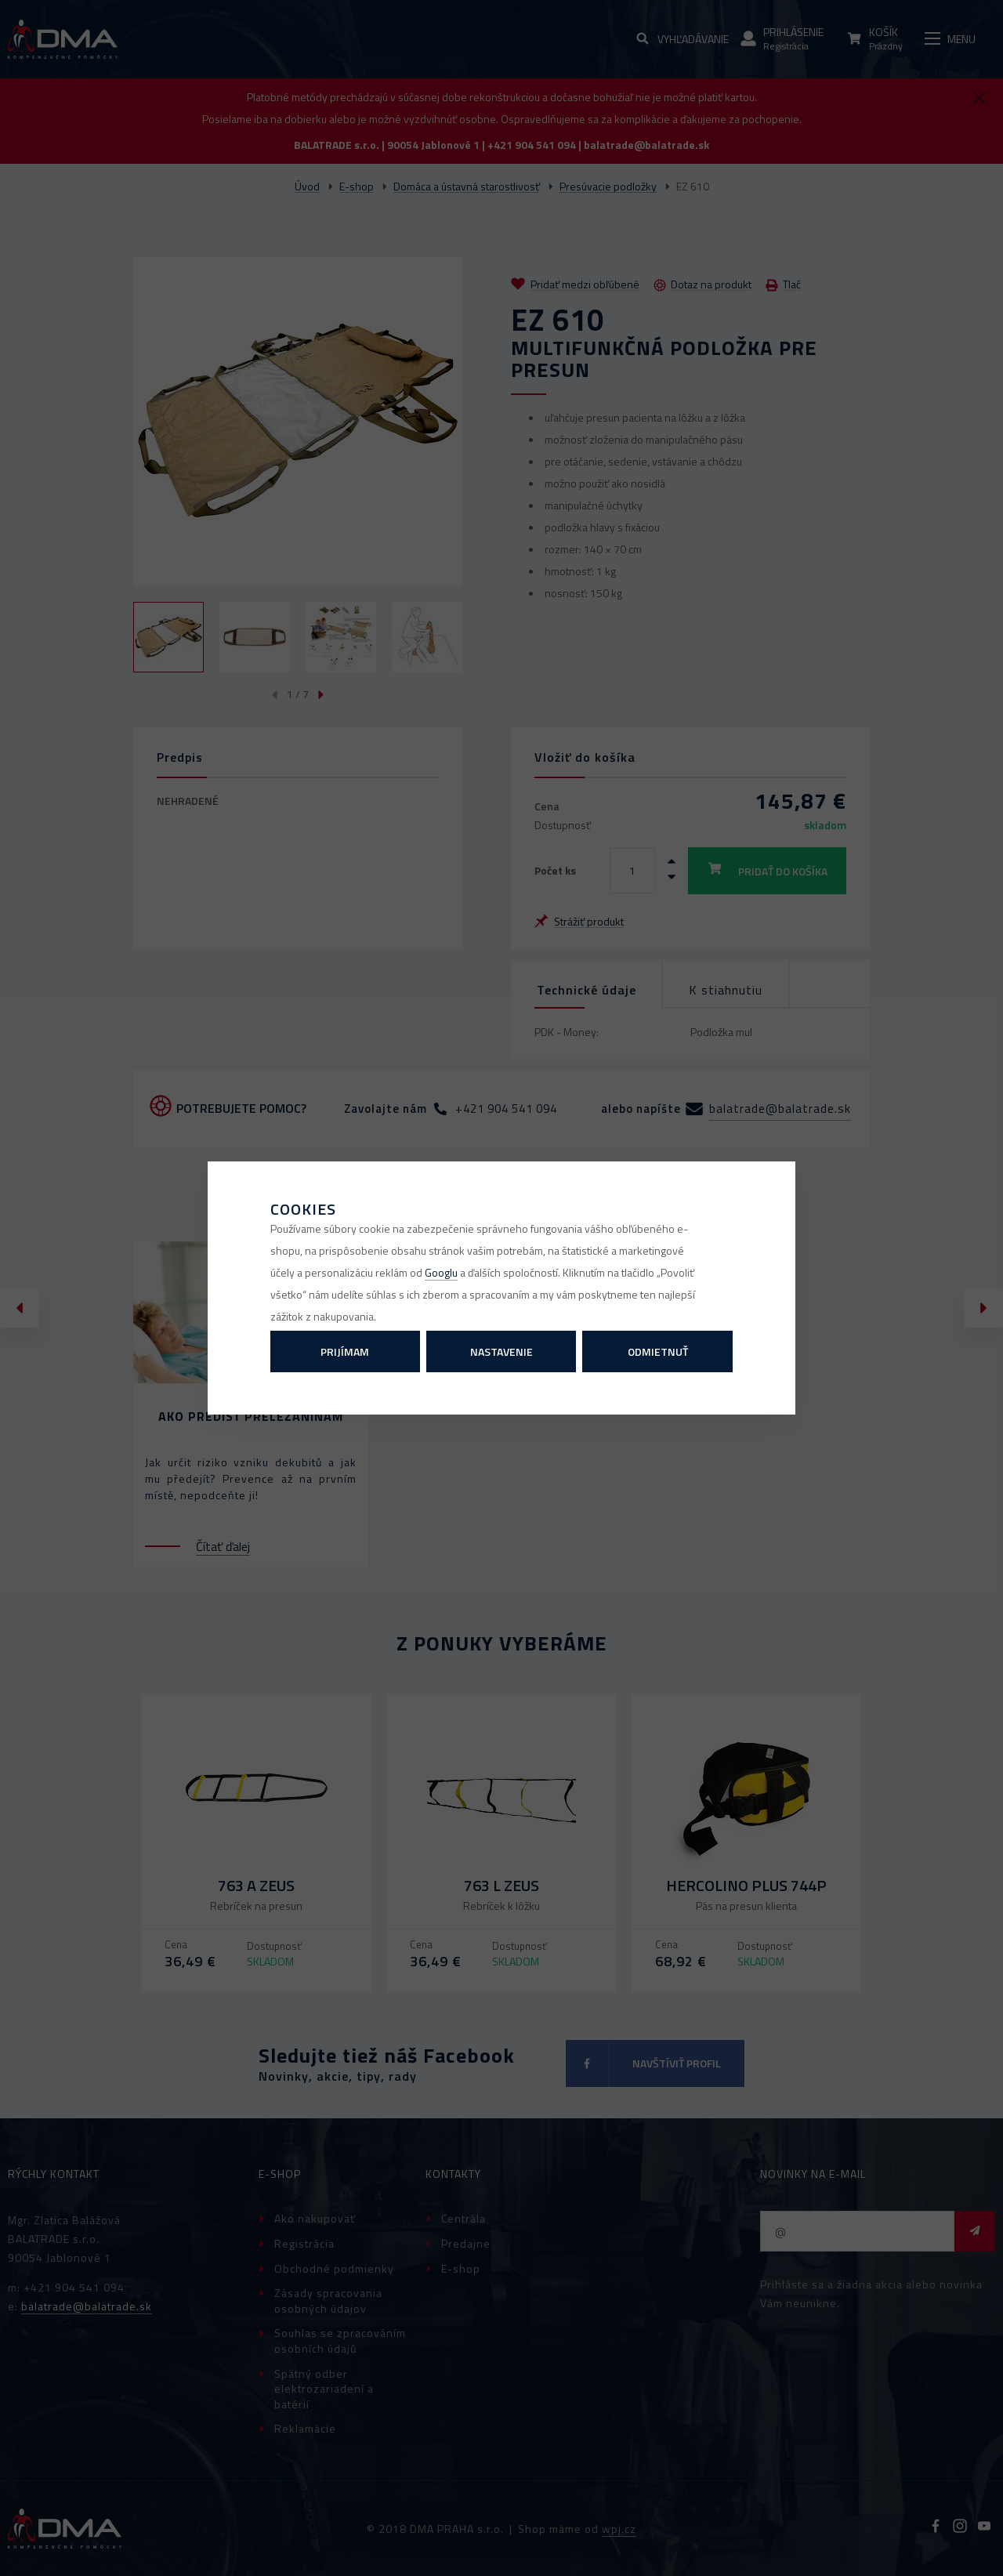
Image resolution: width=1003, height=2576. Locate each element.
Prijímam (344, 1351)
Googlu (441, 1272)
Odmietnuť (658, 1351)
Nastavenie (501, 1351)
